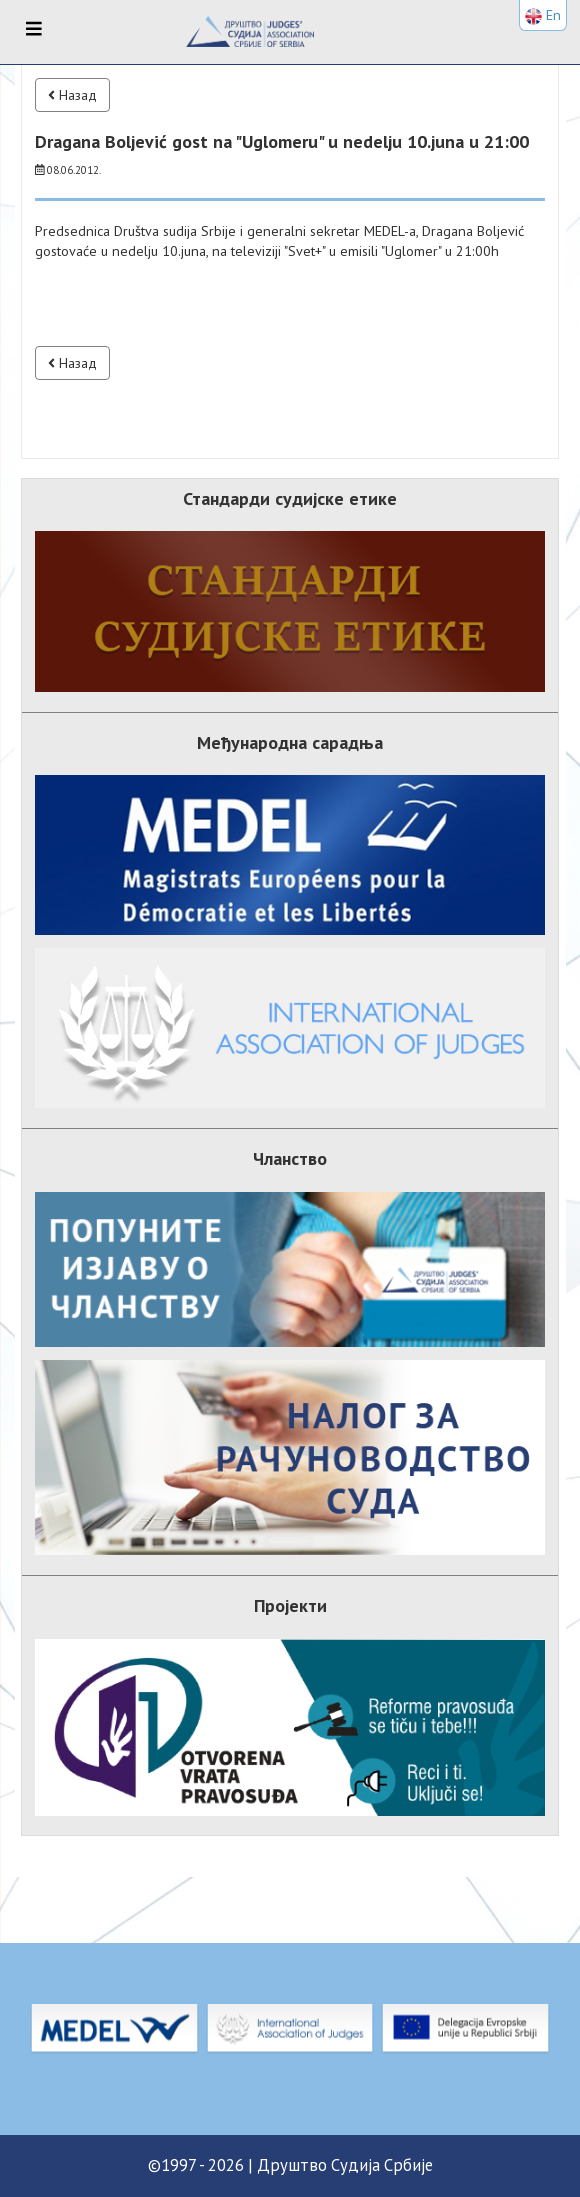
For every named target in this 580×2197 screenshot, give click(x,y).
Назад (72, 95)
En (543, 15)
